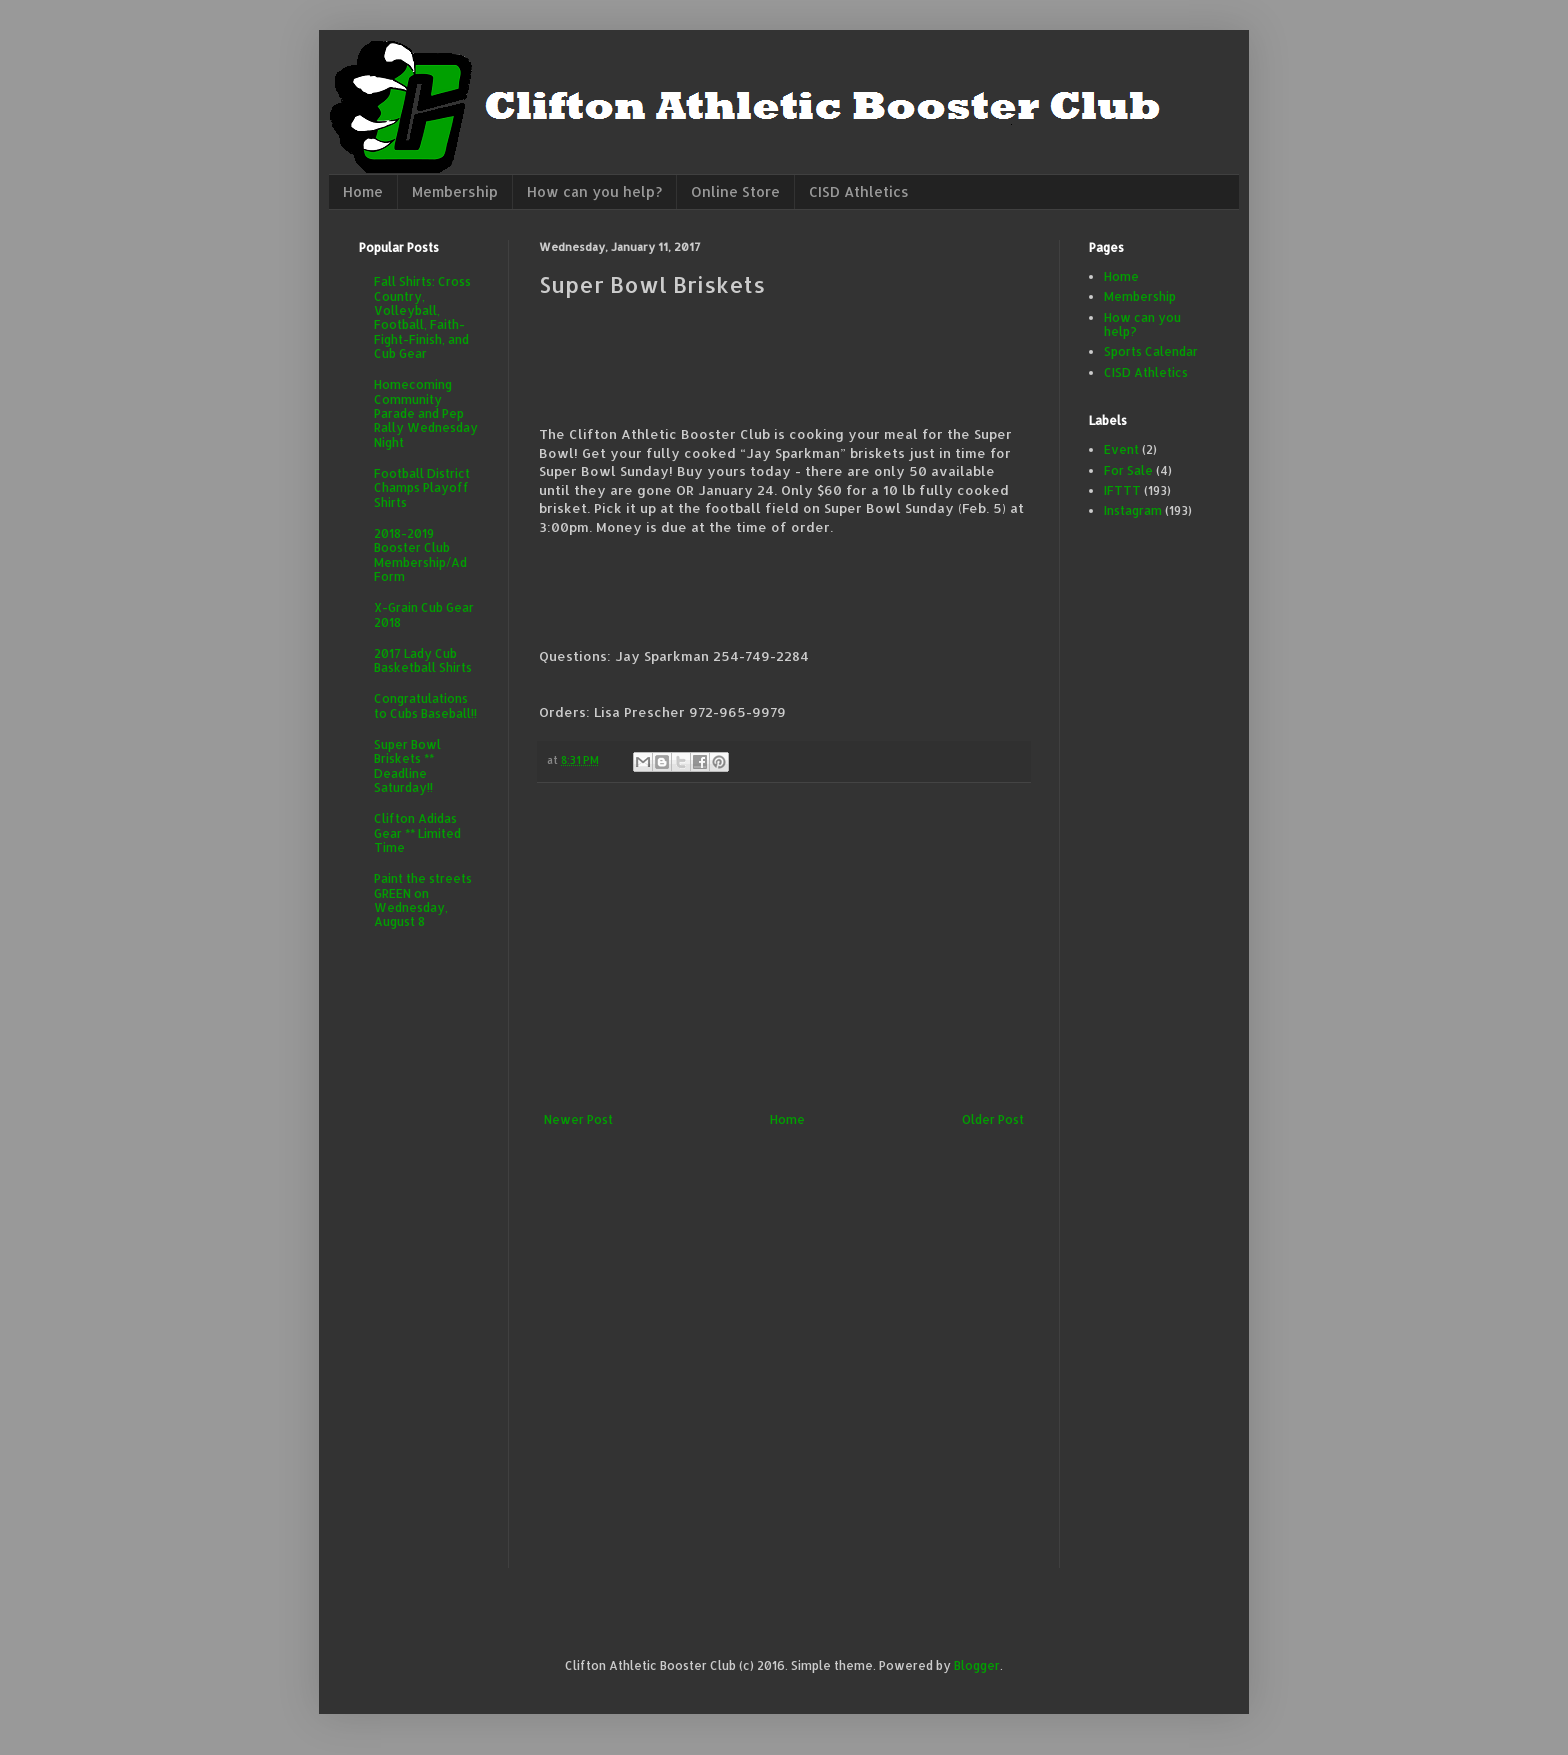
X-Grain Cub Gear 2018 (424, 614)
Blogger (977, 1665)
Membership (455, 191)
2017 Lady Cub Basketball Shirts (423, 660)
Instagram (1133, 510)
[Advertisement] (784, 948)
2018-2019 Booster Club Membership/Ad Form (420, 555)
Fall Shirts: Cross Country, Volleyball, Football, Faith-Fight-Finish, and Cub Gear (422, 317)
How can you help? (594, 191)
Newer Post (578, 1119)
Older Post (993, 1119)
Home (363, 191)
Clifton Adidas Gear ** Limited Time (417, 833)
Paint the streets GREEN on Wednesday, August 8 (423, 900)
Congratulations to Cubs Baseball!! (425, 705)
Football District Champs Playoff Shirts (422, 488)
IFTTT (1122, 490)
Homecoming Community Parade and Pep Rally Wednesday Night (426, 413)
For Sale (1128, 470)
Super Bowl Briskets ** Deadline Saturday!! (407, 766)
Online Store (735, 191)
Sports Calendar (1151, 351)
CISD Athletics (859, 191)
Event (1121, 449)
